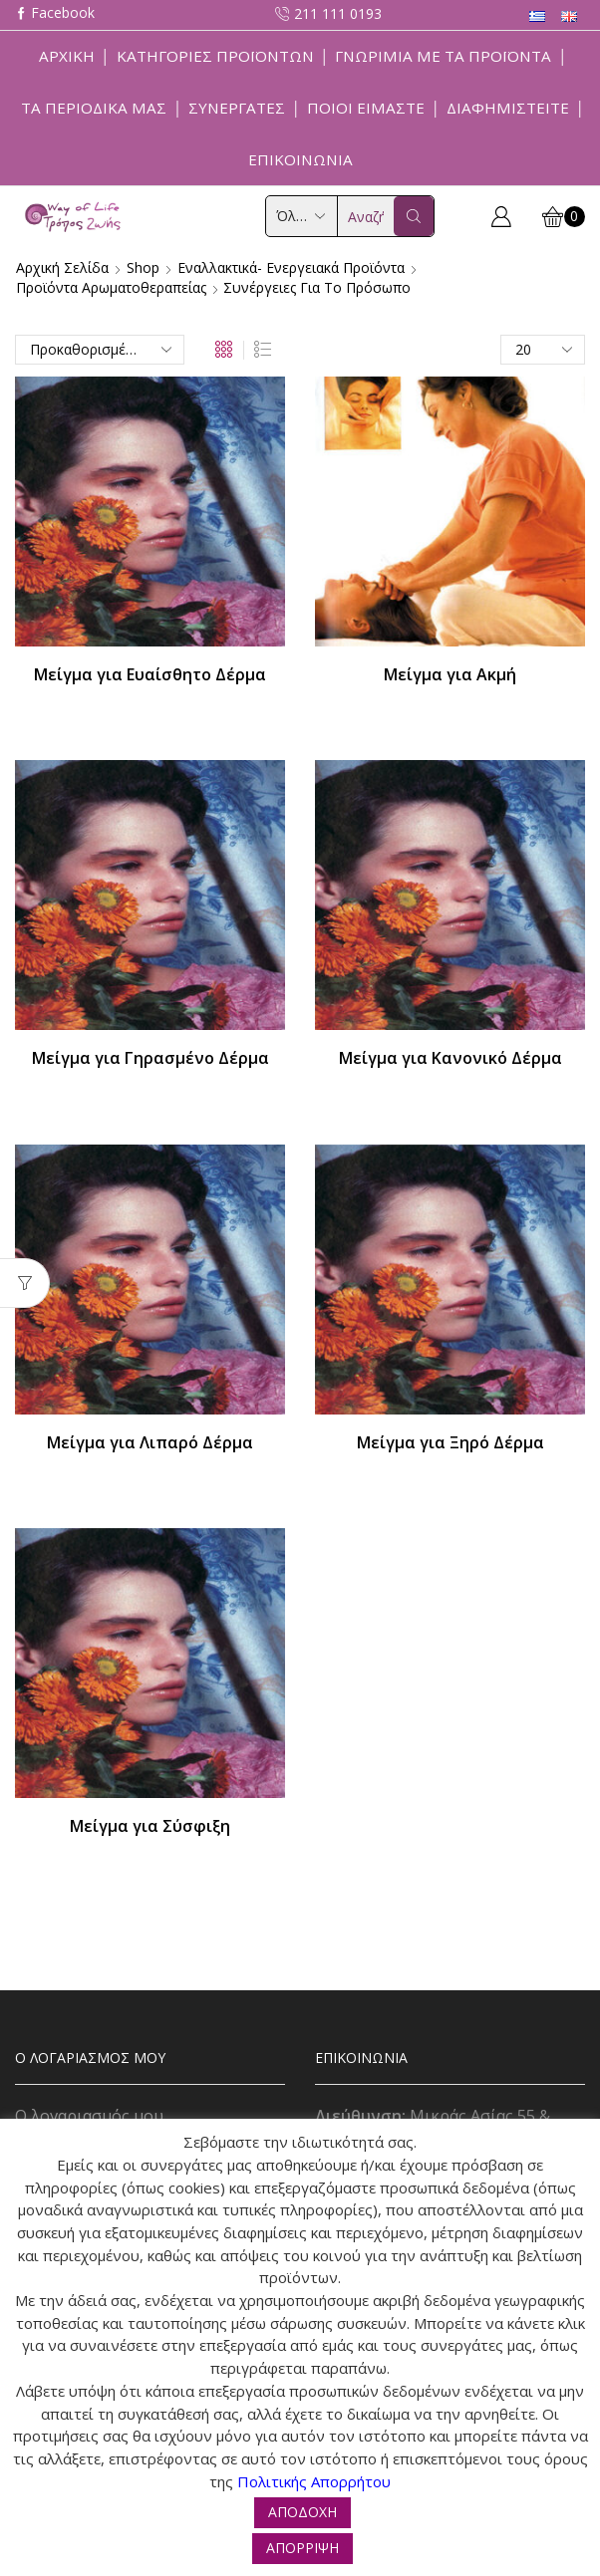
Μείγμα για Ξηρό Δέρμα (450, 1442)
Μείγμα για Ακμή (450, 674)
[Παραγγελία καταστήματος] (99, 350)
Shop (143, 267)
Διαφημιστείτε (508, 108)
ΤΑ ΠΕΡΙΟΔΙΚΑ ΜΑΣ (93, 108)
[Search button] (414, 216)
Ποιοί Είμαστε (366, 108)
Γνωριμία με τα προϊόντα (443, 56)
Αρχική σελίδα (62, 267)
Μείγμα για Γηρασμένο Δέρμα (150, 1058)
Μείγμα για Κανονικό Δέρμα (450, 1058)
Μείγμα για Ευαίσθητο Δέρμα (150, 674)
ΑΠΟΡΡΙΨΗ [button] (302, 2547)
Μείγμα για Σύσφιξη (150, 1826)
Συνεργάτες (236, 108)
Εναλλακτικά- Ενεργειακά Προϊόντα (291, 267)
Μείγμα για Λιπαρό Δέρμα (150, 1442)
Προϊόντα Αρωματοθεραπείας (111, 287)
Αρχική (67, 56)
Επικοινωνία (300, 159)
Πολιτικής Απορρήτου (314, 2481)
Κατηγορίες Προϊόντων (215, 56)
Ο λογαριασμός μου (89, 2116)
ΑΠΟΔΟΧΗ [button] (302, 2511)
